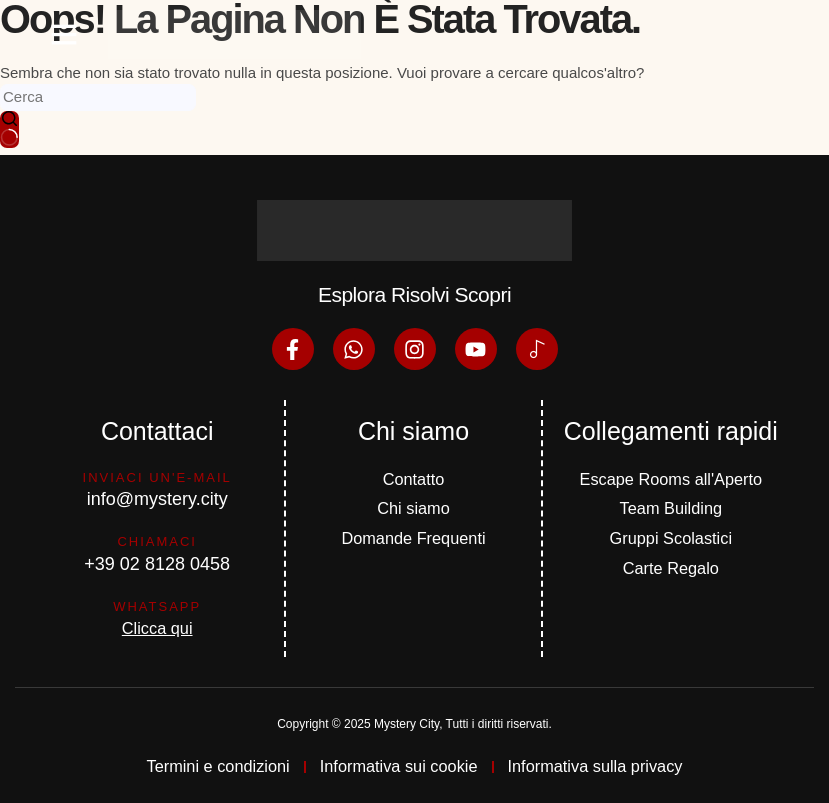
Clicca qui (157, 626)
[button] (64, 33)
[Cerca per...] (98, 97)
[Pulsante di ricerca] (9, 130)
